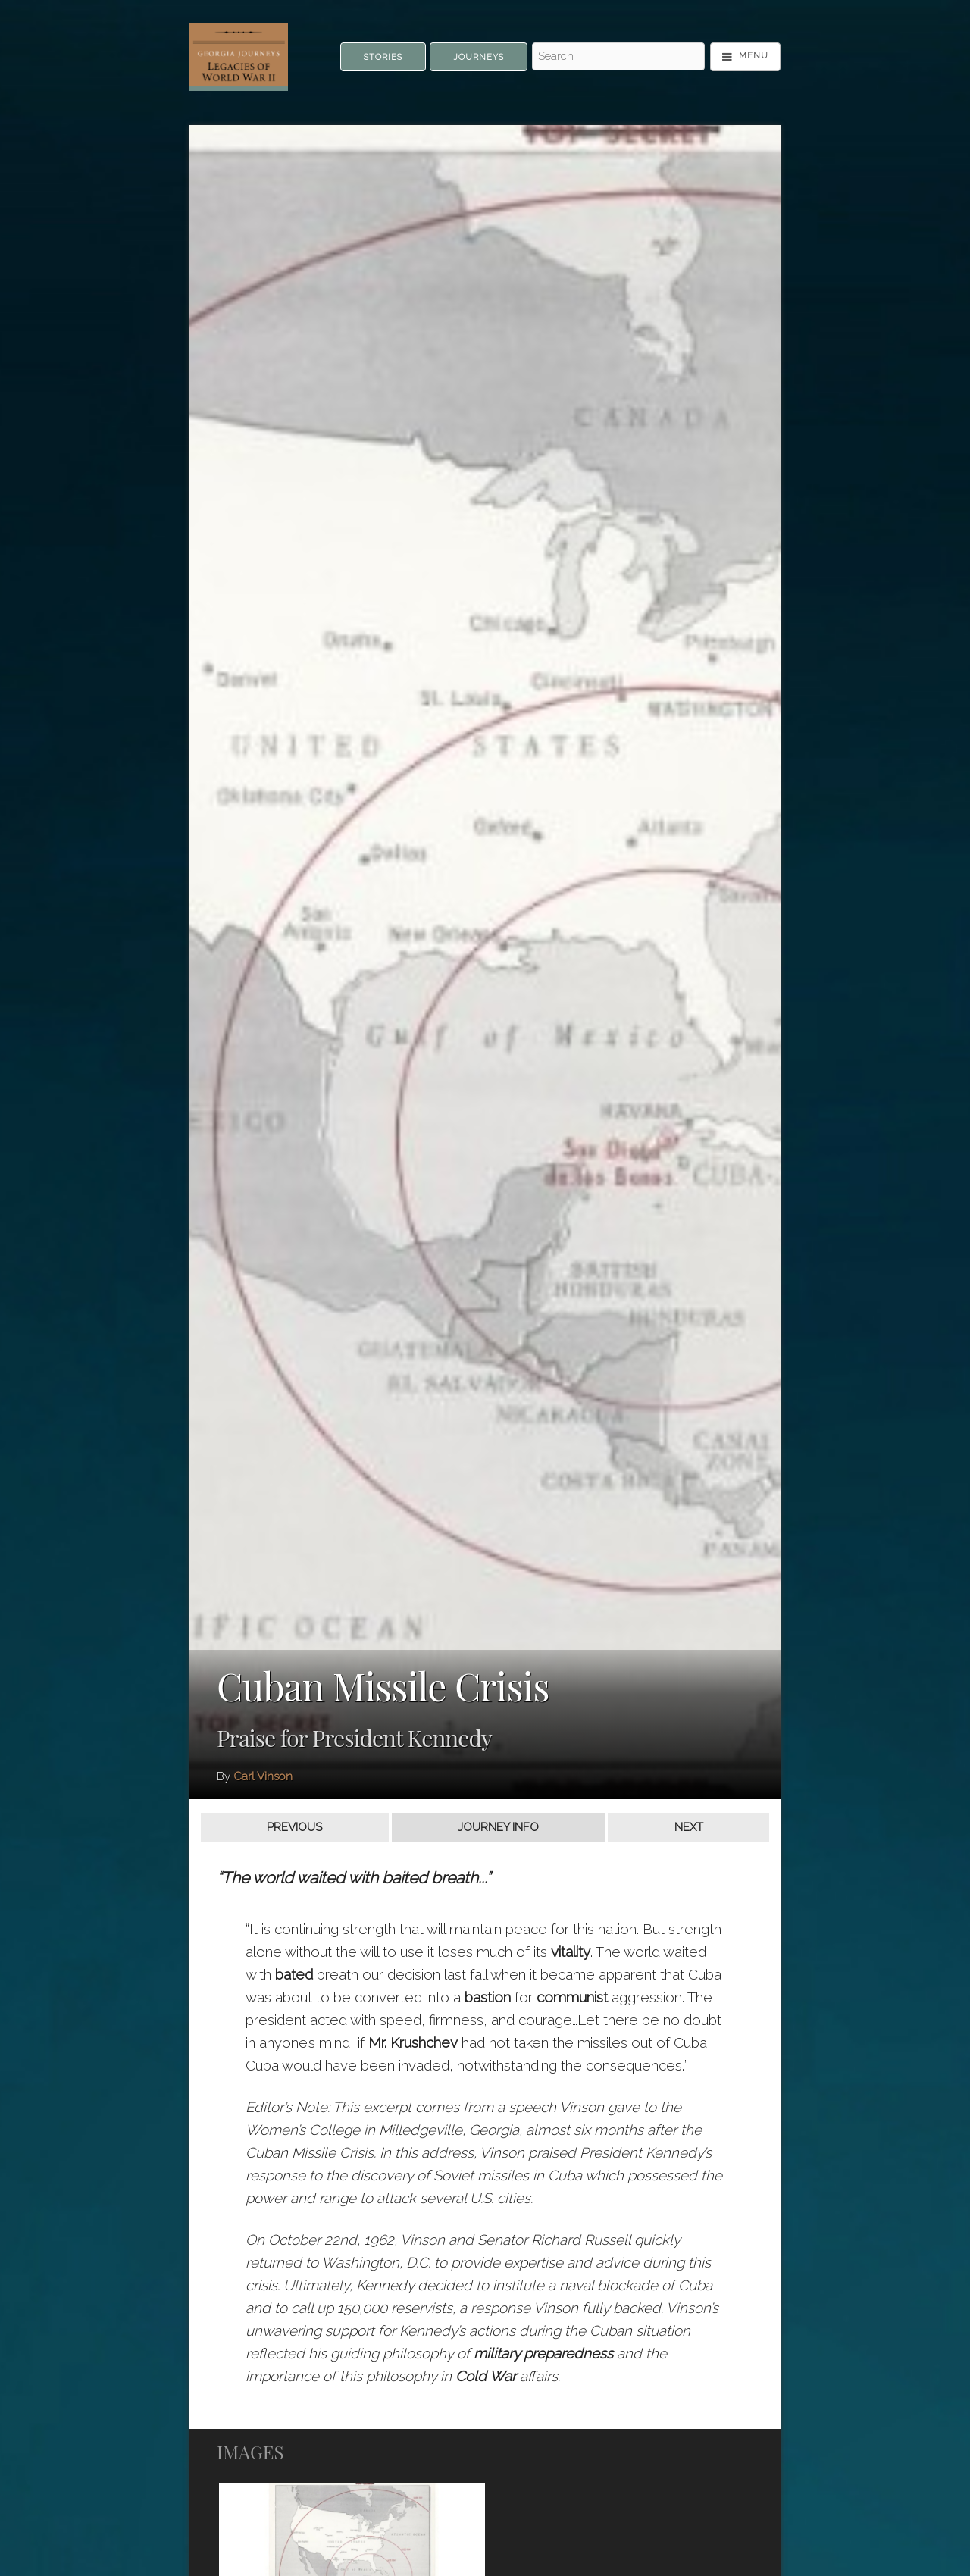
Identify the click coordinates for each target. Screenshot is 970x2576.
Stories (383, 57)
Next (688, 1827)
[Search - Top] (618, 56)
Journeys (478, 57)
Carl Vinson (263, 1776)
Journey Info (498, 1827)
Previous (294, 1827)
